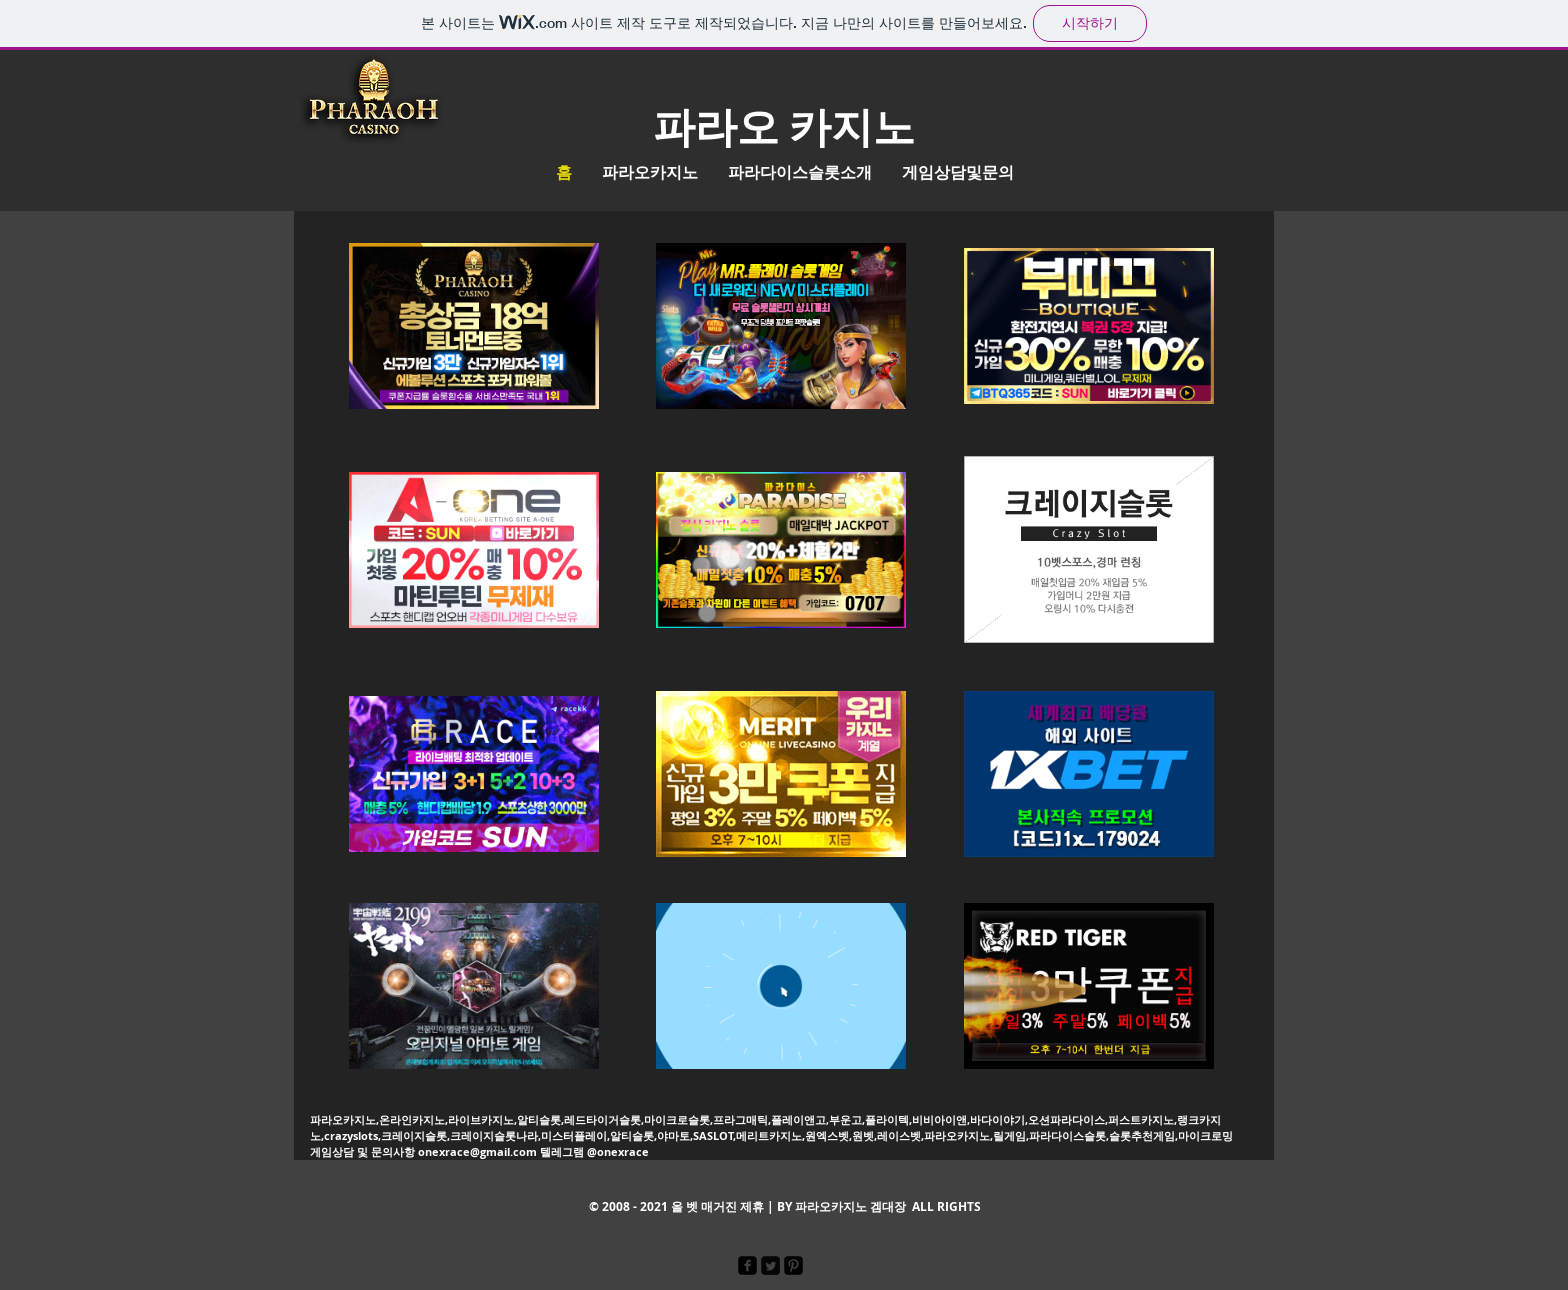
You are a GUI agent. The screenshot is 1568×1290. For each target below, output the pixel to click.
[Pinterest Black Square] (793, 1265)
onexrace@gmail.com (477, 1151)
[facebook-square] (747, 1265)
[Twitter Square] (770, 1265)
